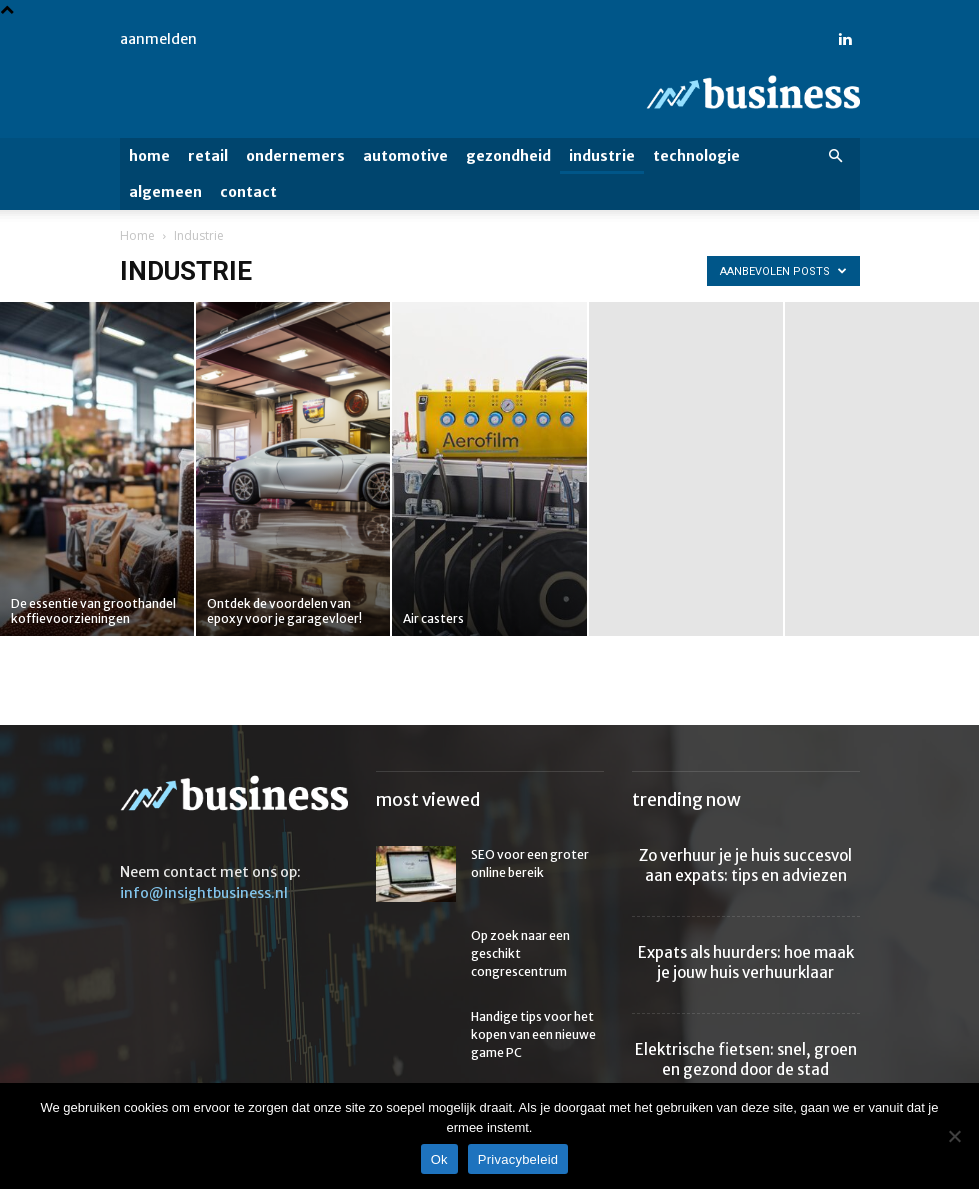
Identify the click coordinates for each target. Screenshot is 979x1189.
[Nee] (954, 1136)
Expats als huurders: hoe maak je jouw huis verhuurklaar (746, 962)
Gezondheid (508, 156)
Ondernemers (295, 156)
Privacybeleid (518, 1159)
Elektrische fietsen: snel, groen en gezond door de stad (746, 1059)
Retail (208, 156)
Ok (439, 1159)
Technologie (696, 156)
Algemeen (165, 192)
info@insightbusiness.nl (204, 893)
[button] (836, 156)
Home (149, 156)
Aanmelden (158, 39)
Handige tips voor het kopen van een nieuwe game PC (533, 1034)
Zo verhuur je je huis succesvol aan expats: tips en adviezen (745, 865)
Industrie (602, 156)
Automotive (405, 156)
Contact (248, 192)
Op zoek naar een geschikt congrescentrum (520, 953)
